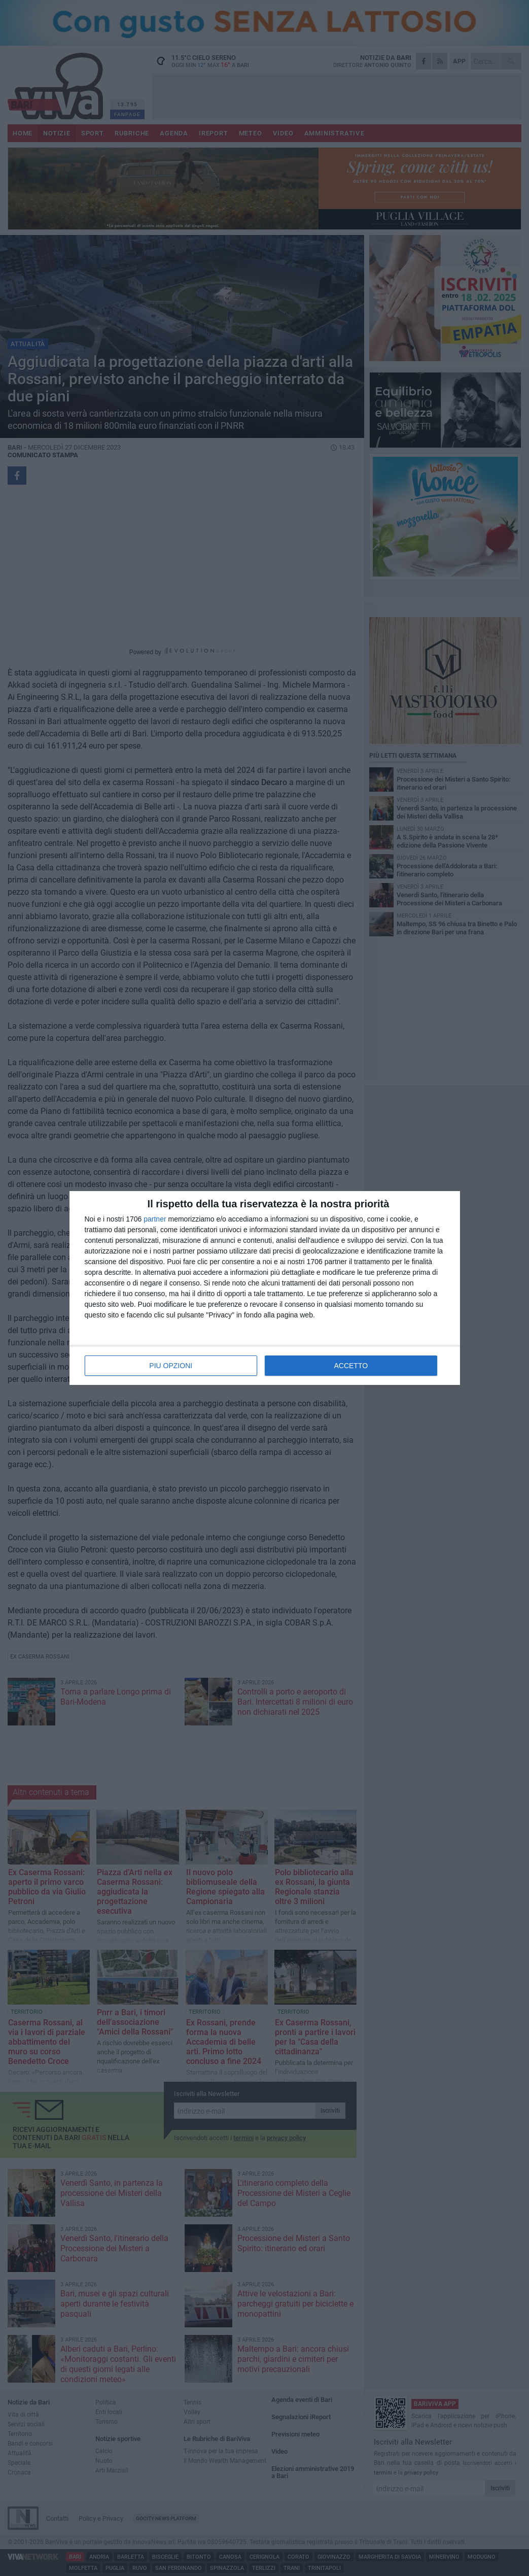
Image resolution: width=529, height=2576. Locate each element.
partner (155, 1219)
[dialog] (264, 1288)
